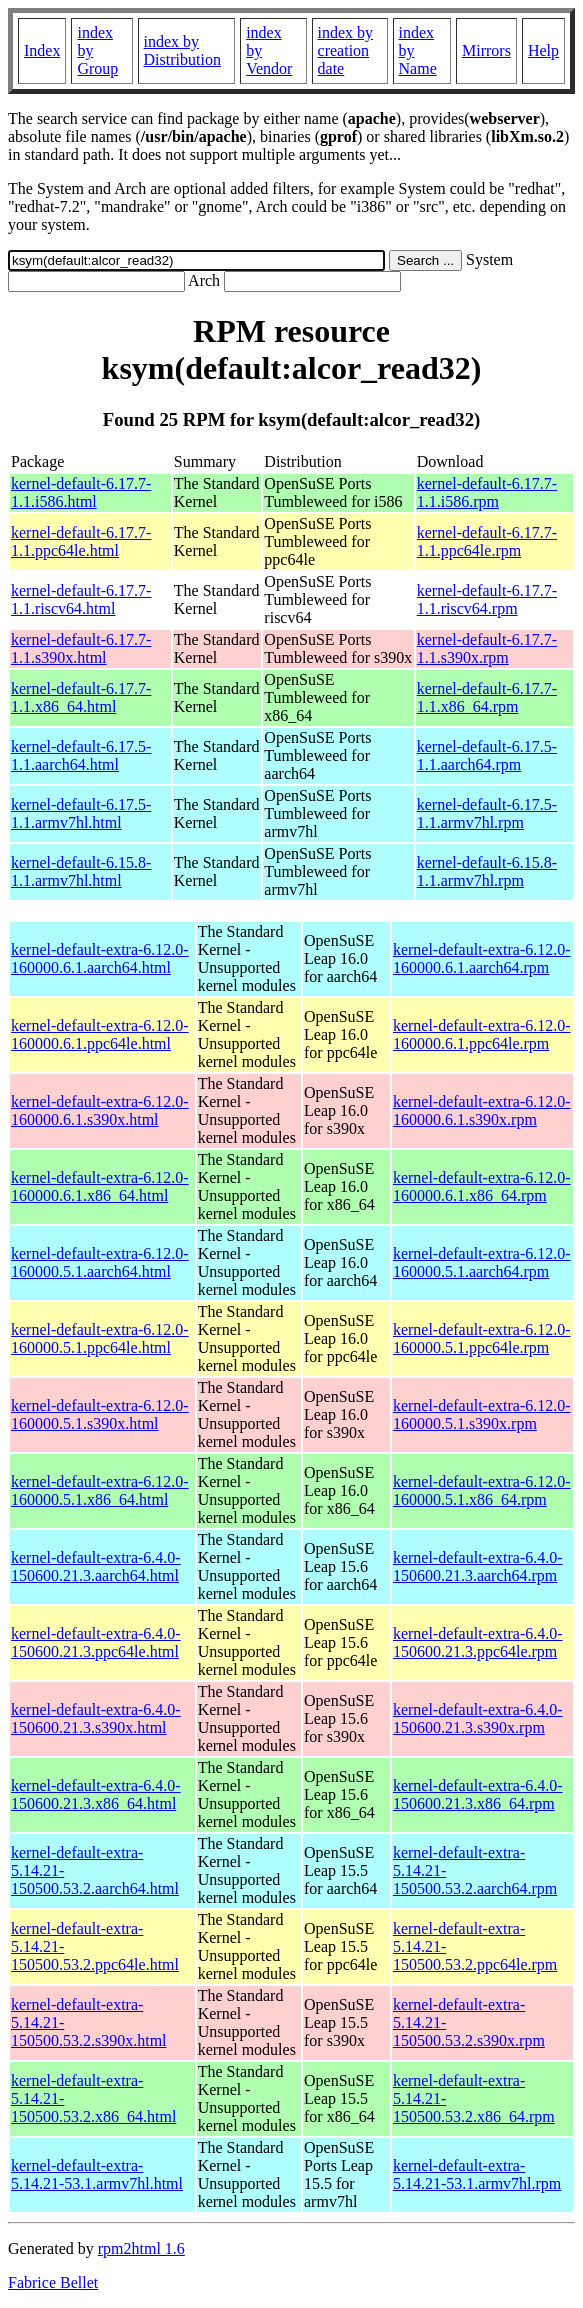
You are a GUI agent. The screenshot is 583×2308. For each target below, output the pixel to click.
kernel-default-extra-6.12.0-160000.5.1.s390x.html (100, 1414)
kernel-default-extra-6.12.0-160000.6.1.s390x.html (100, 1110)
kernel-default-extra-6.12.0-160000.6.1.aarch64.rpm (482, 958)
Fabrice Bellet (53, 2282)
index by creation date (346, 50)
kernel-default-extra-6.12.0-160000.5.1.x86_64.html (100, 1490)
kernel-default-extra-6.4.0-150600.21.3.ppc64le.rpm (478, 1642)
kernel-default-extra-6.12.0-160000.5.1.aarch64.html (100, 1262)
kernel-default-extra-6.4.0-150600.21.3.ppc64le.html (96, 1642)
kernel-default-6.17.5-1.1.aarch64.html (81, 755)
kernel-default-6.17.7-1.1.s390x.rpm (487, 648)
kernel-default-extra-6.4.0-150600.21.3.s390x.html (96, 1718)
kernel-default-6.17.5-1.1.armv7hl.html (81, 813)
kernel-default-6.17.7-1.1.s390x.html (81, 648)
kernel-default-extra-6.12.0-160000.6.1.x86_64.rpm (482, 1186)
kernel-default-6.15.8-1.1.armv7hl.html (81, 871)
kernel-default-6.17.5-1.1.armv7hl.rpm (487, 813)
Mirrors (486, 50)
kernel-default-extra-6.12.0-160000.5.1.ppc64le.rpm (482, 1338)
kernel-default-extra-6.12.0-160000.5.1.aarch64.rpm (482, 1262)
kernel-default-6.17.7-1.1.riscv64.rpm (487, 599)
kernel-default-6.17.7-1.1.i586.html (81, 492)
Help (543, 50)
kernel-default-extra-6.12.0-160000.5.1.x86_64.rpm (482, 1490)
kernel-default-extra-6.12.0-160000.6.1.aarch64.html (100, 958)
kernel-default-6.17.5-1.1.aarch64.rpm (487, 755)
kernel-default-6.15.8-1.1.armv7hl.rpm (487, 871)
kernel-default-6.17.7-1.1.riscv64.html (81, 599)
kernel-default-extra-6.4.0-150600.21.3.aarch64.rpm (478, 1566)
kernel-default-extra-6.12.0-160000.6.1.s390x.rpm (482, 1110)
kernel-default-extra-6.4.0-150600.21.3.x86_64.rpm (478, 1794)
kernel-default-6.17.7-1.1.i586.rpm (487, 492)
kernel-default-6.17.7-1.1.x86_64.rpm (487, 697)
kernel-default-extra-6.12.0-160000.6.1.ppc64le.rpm (482, 1034)
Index (42, 50)
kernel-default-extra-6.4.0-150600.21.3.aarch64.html (96, 1566)
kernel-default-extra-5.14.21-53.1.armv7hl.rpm (477, 2174)
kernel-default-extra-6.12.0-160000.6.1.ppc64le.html (100, 1034)
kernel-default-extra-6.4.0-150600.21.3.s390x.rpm (478, 1718)
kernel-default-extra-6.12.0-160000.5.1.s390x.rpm (482, 1414)
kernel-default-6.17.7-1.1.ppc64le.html (81, 541)
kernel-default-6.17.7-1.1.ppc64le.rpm (487, 541)
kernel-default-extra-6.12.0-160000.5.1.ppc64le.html (100, 1338)
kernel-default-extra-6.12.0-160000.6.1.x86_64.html (100, 1186)
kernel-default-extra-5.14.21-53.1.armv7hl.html (97, 2174)
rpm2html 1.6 (141, 2248)
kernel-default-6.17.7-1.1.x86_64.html (81, 697)
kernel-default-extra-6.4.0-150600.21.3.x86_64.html (96, 1794)
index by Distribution (182, 50)
